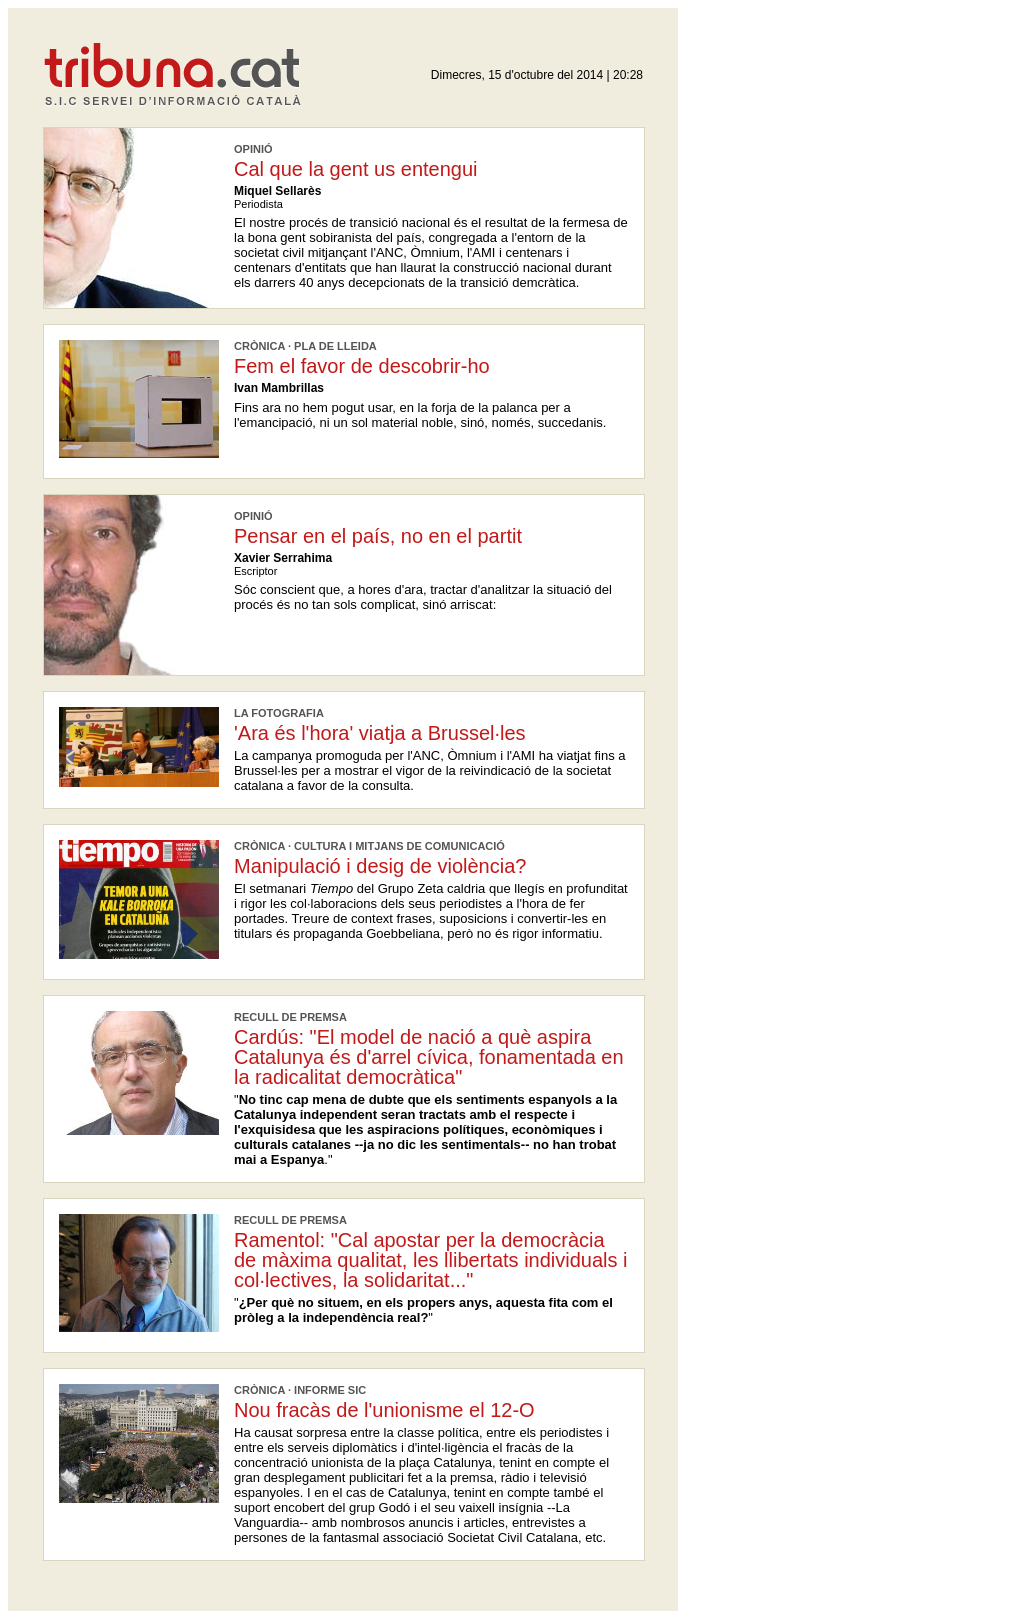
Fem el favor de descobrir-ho (362, 366)
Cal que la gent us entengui (356, 169)
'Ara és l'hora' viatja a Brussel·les (380, 733)
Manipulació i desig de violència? (380, 866)
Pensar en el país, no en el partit (378, 536)
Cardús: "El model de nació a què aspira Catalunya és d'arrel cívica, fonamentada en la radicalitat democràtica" (429, 1057)
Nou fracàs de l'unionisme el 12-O (384, 1410)
